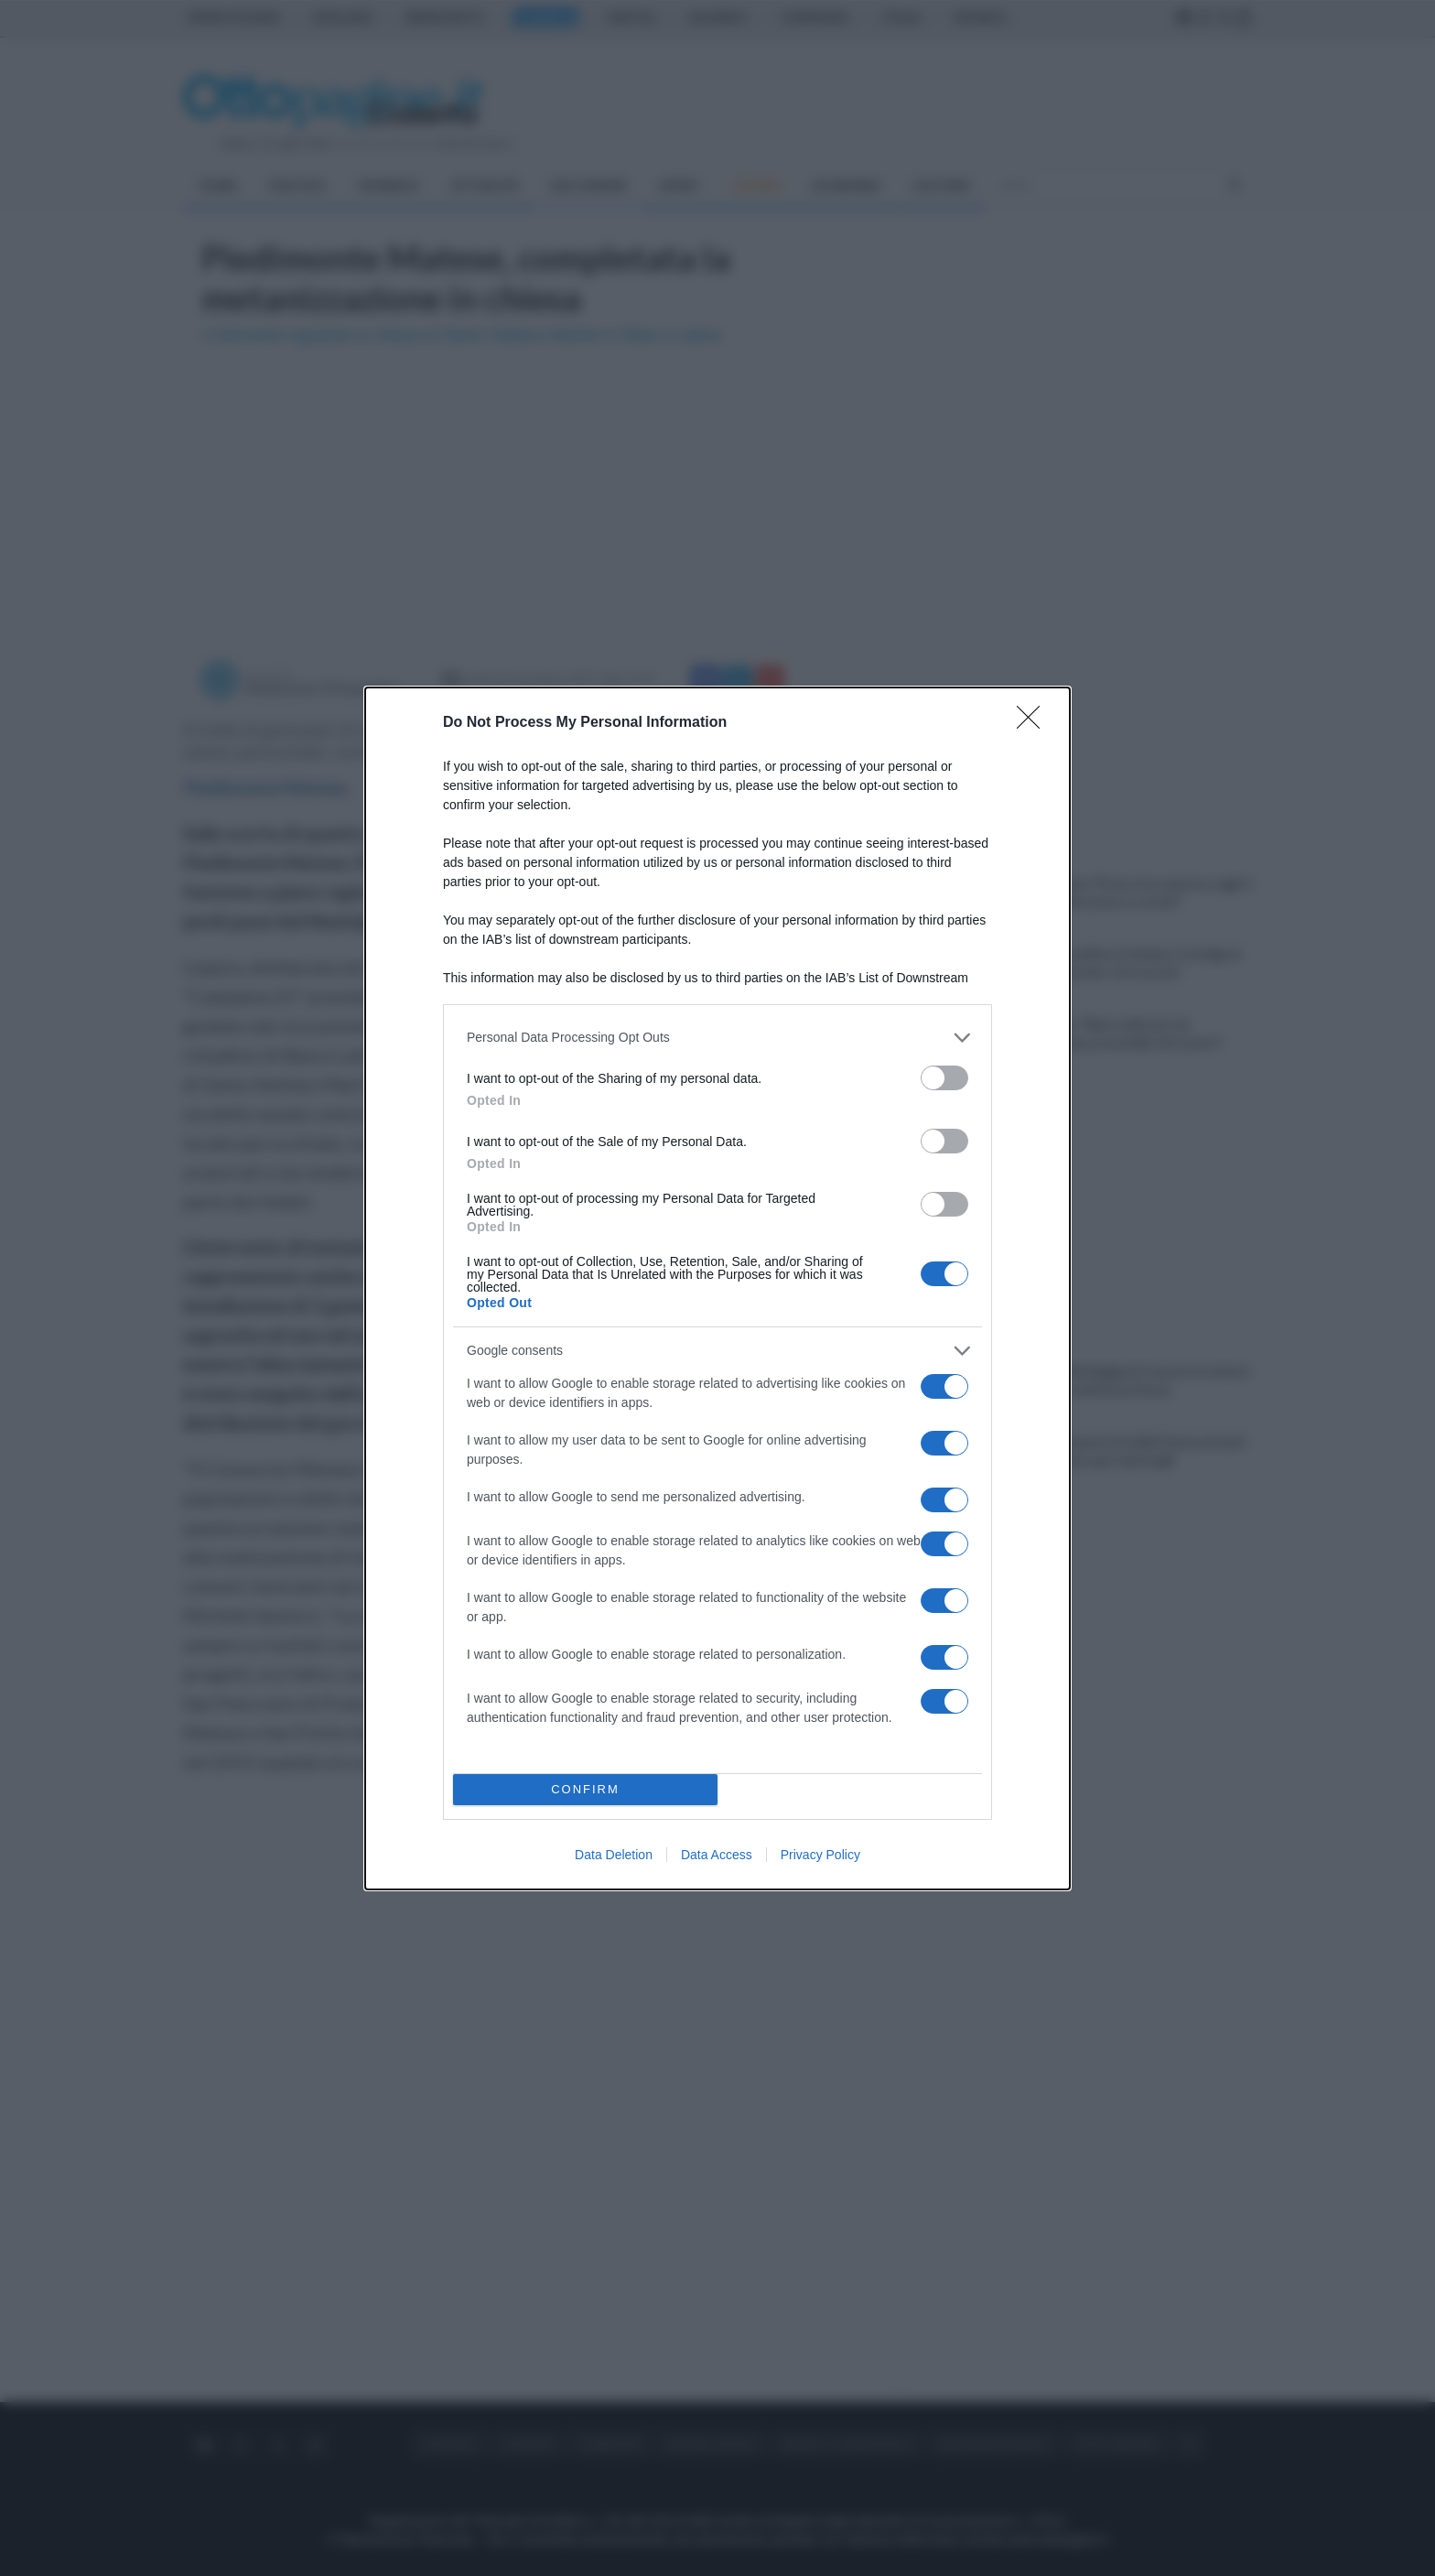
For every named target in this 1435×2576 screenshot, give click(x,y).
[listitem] (717, 1037)
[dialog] (717, 1288)
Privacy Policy (820, 1854)
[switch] (944, 1078)
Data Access (716, 1854)
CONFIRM (585, 1789)
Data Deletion (614, 1854)
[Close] (1034, 723)
